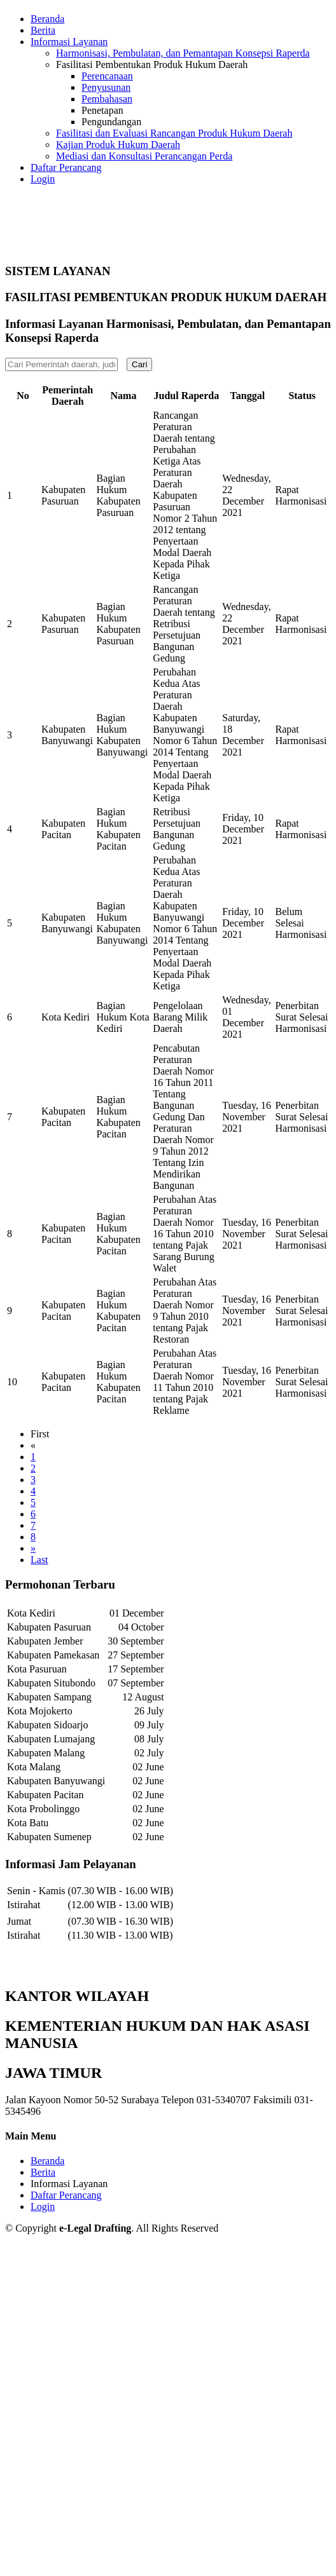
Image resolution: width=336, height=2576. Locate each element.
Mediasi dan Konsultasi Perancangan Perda (144, 156)
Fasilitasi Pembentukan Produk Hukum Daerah (152, 64)
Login (43, 178)
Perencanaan (107, 76)
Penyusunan (105, 87)
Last (39, 1559)
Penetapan (102, 110)
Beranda (47, 18)
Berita (43, 30)
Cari (139, 364)
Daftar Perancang (66, 167)
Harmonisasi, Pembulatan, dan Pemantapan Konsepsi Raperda (183, 53)
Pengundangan (111, 121)
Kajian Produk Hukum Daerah (118, 144)
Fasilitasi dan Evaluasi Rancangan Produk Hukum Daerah (174, 133)
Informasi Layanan (69, 2183)
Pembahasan (106, 98)
